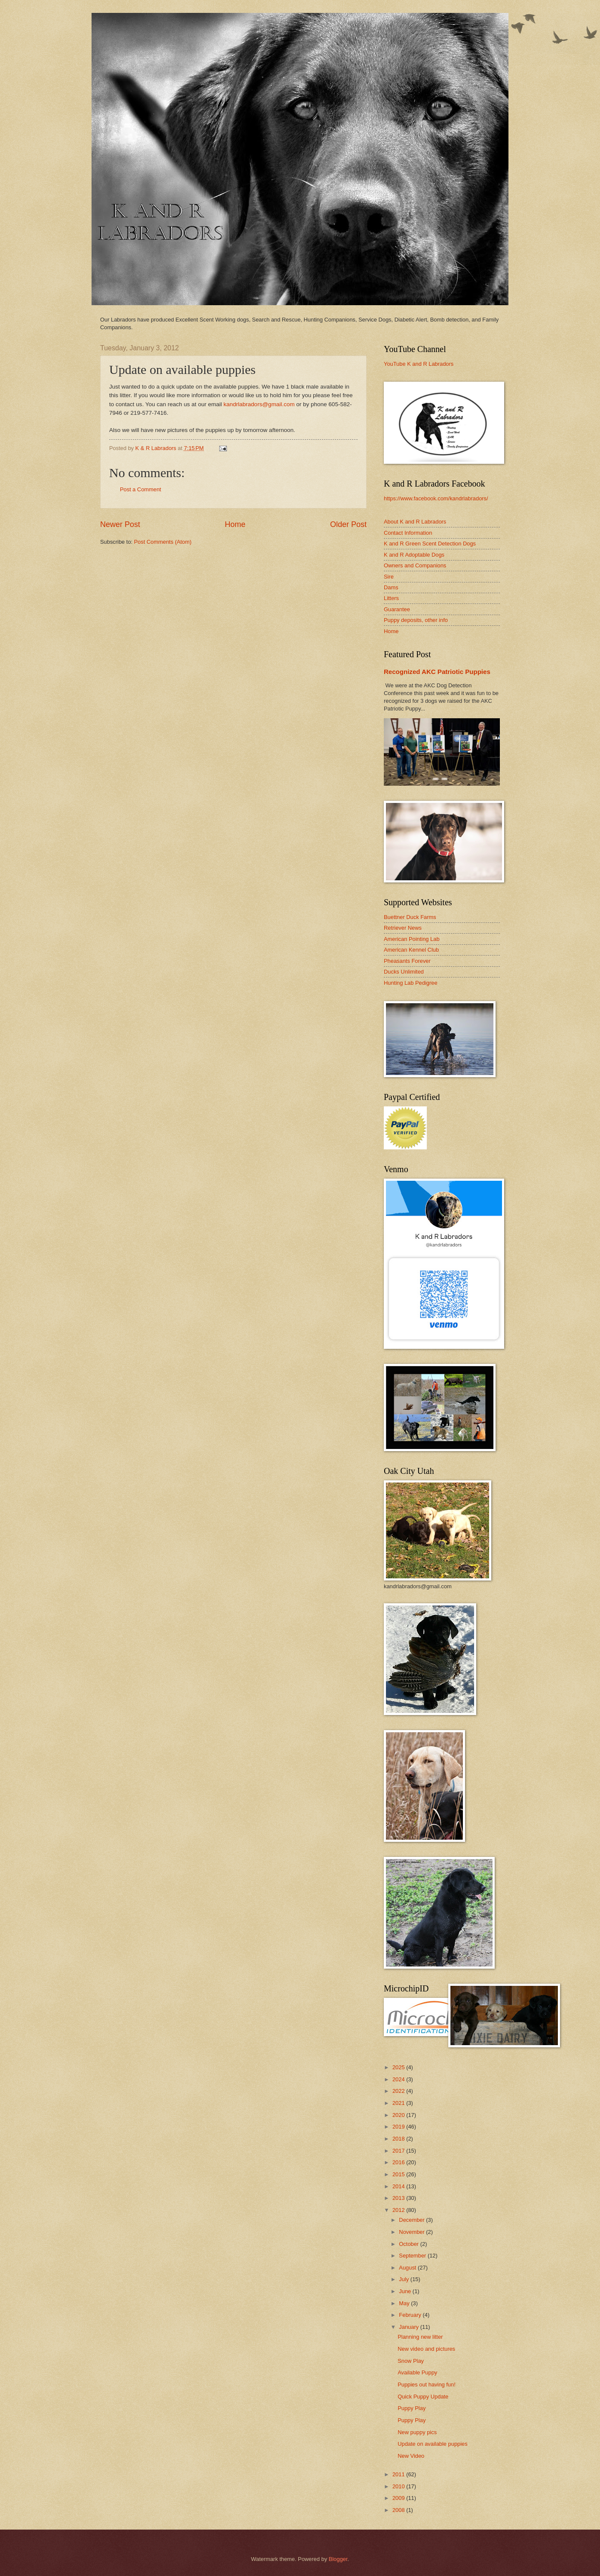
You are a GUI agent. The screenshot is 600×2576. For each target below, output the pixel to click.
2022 (399, 2091)
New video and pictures (426, 2349)
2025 (399, 2067)
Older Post (348, 524)
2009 (399, 2498)
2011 (399, 2474)
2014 (399, 2186)
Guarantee (397, 609)
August (408, 2267)
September (413, 2255)
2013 (399, 2198)
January (409, 2327)
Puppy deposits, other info (416, 620)
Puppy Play (412, 2408)
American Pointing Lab (412, 939)
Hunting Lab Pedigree (411, 983)
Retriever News (403, 928)
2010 (399, 2486)
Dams (391, 587)
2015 (399, 2174)
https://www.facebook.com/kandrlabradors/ (436, 498)
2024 (399, 2079)
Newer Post (120, 524)
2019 (399, 2126)
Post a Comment (140, 489)
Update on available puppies (433, 2444)
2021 (399, 2103)
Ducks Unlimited (404, 971)
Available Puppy (417, 2372)
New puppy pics (417, 2432)
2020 (399, 2115)
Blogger (338, 2559)
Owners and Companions (415, 565)
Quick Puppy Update (423, 2396)
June (406, 2291)
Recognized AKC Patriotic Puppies (437, 671)
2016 (399, 2162)
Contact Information (408, 533)
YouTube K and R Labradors (418, 364)
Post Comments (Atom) (163, 542)
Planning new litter (420, 2337)
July (404, 2279)
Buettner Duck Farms (410, 917)
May (405, 2303)
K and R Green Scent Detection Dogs (430, 543)
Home (235, 524)
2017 (399, 2150)
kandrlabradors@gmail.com (258, 404)
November (412, 2232)
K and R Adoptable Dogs (414, 554)
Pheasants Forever (407, 961)
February (410, 2315)
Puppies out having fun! (427, 2384)
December (412, 2220)
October (409, 2244)
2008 (399, 2510)
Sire (389, 576)
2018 (399, 2138)
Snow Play (411, 2361)
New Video (411, 2456)
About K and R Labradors (415, 521)
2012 (399, 2210)
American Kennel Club (411, 949)
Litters (391, 598)
